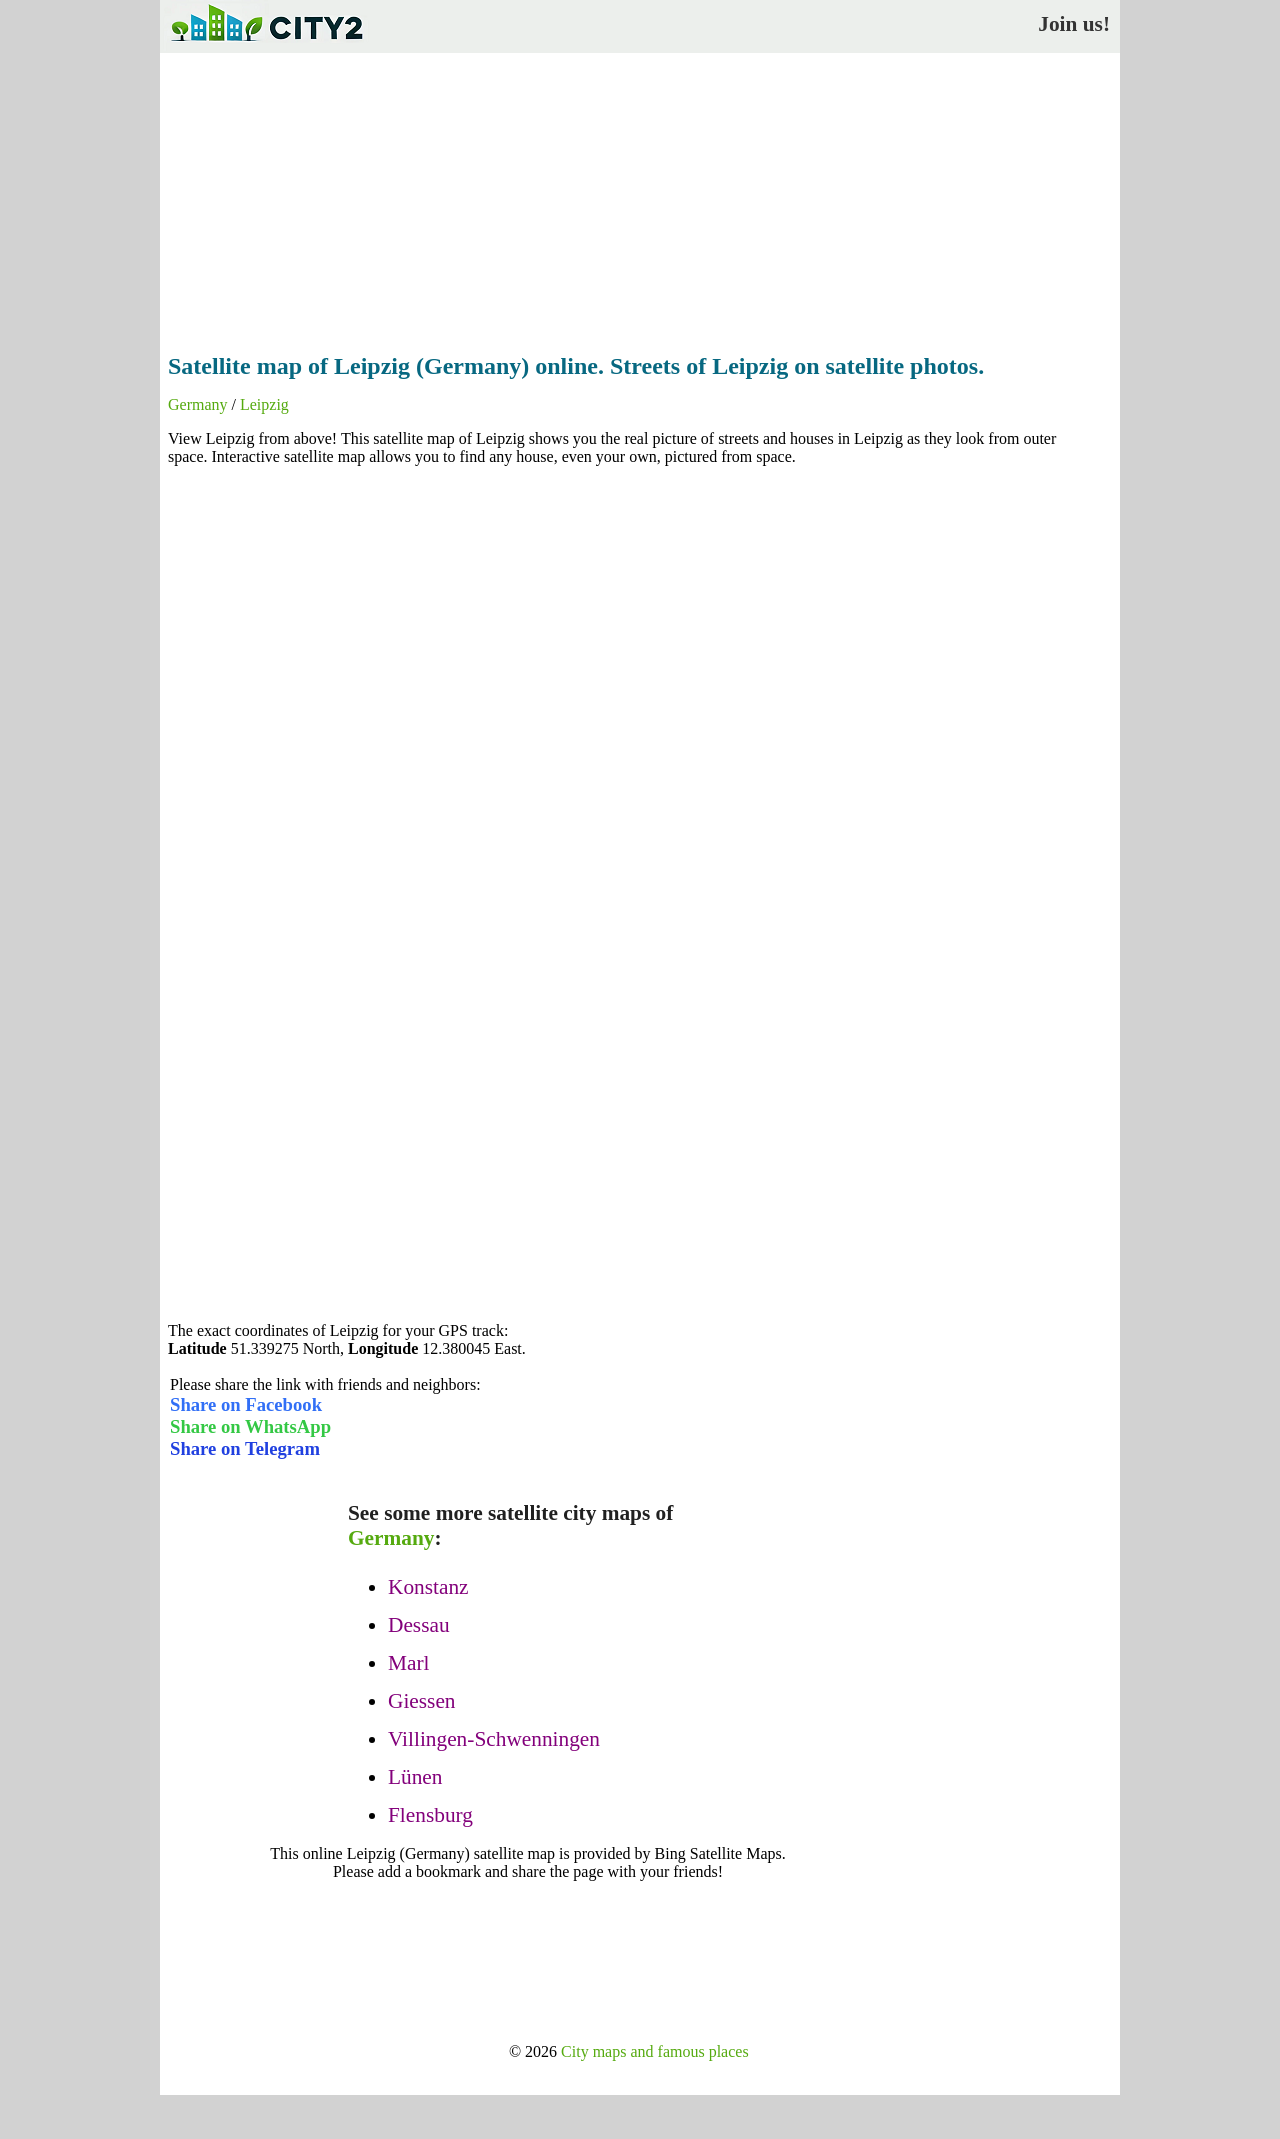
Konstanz (428, 1587)
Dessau (419, 1625)
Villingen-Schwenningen (494, 1739)
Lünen (415, 1777)
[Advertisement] (640, 197)
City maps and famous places (655, 2051)
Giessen (422, 1701)
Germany (198, 404)
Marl (408, 1663)
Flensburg (430, 1815)
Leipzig (264, 404)
